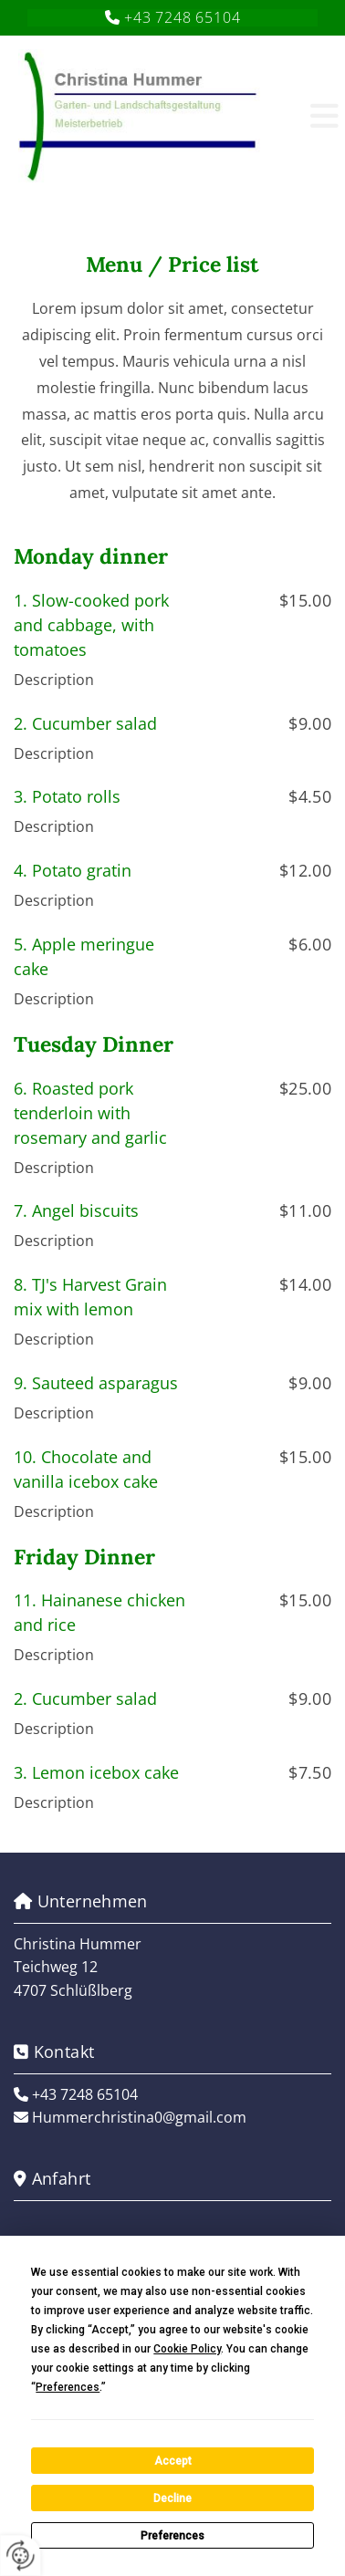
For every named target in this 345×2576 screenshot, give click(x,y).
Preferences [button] (67, 2387)
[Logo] (153, 115)
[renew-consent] (20, 2555)
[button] (309, 115)
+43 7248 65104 (182, 17)
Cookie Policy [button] (187, 2348)
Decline (172, 2498)
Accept (173, 2461)
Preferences (172, 2535)
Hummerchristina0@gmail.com (139, 2117)
